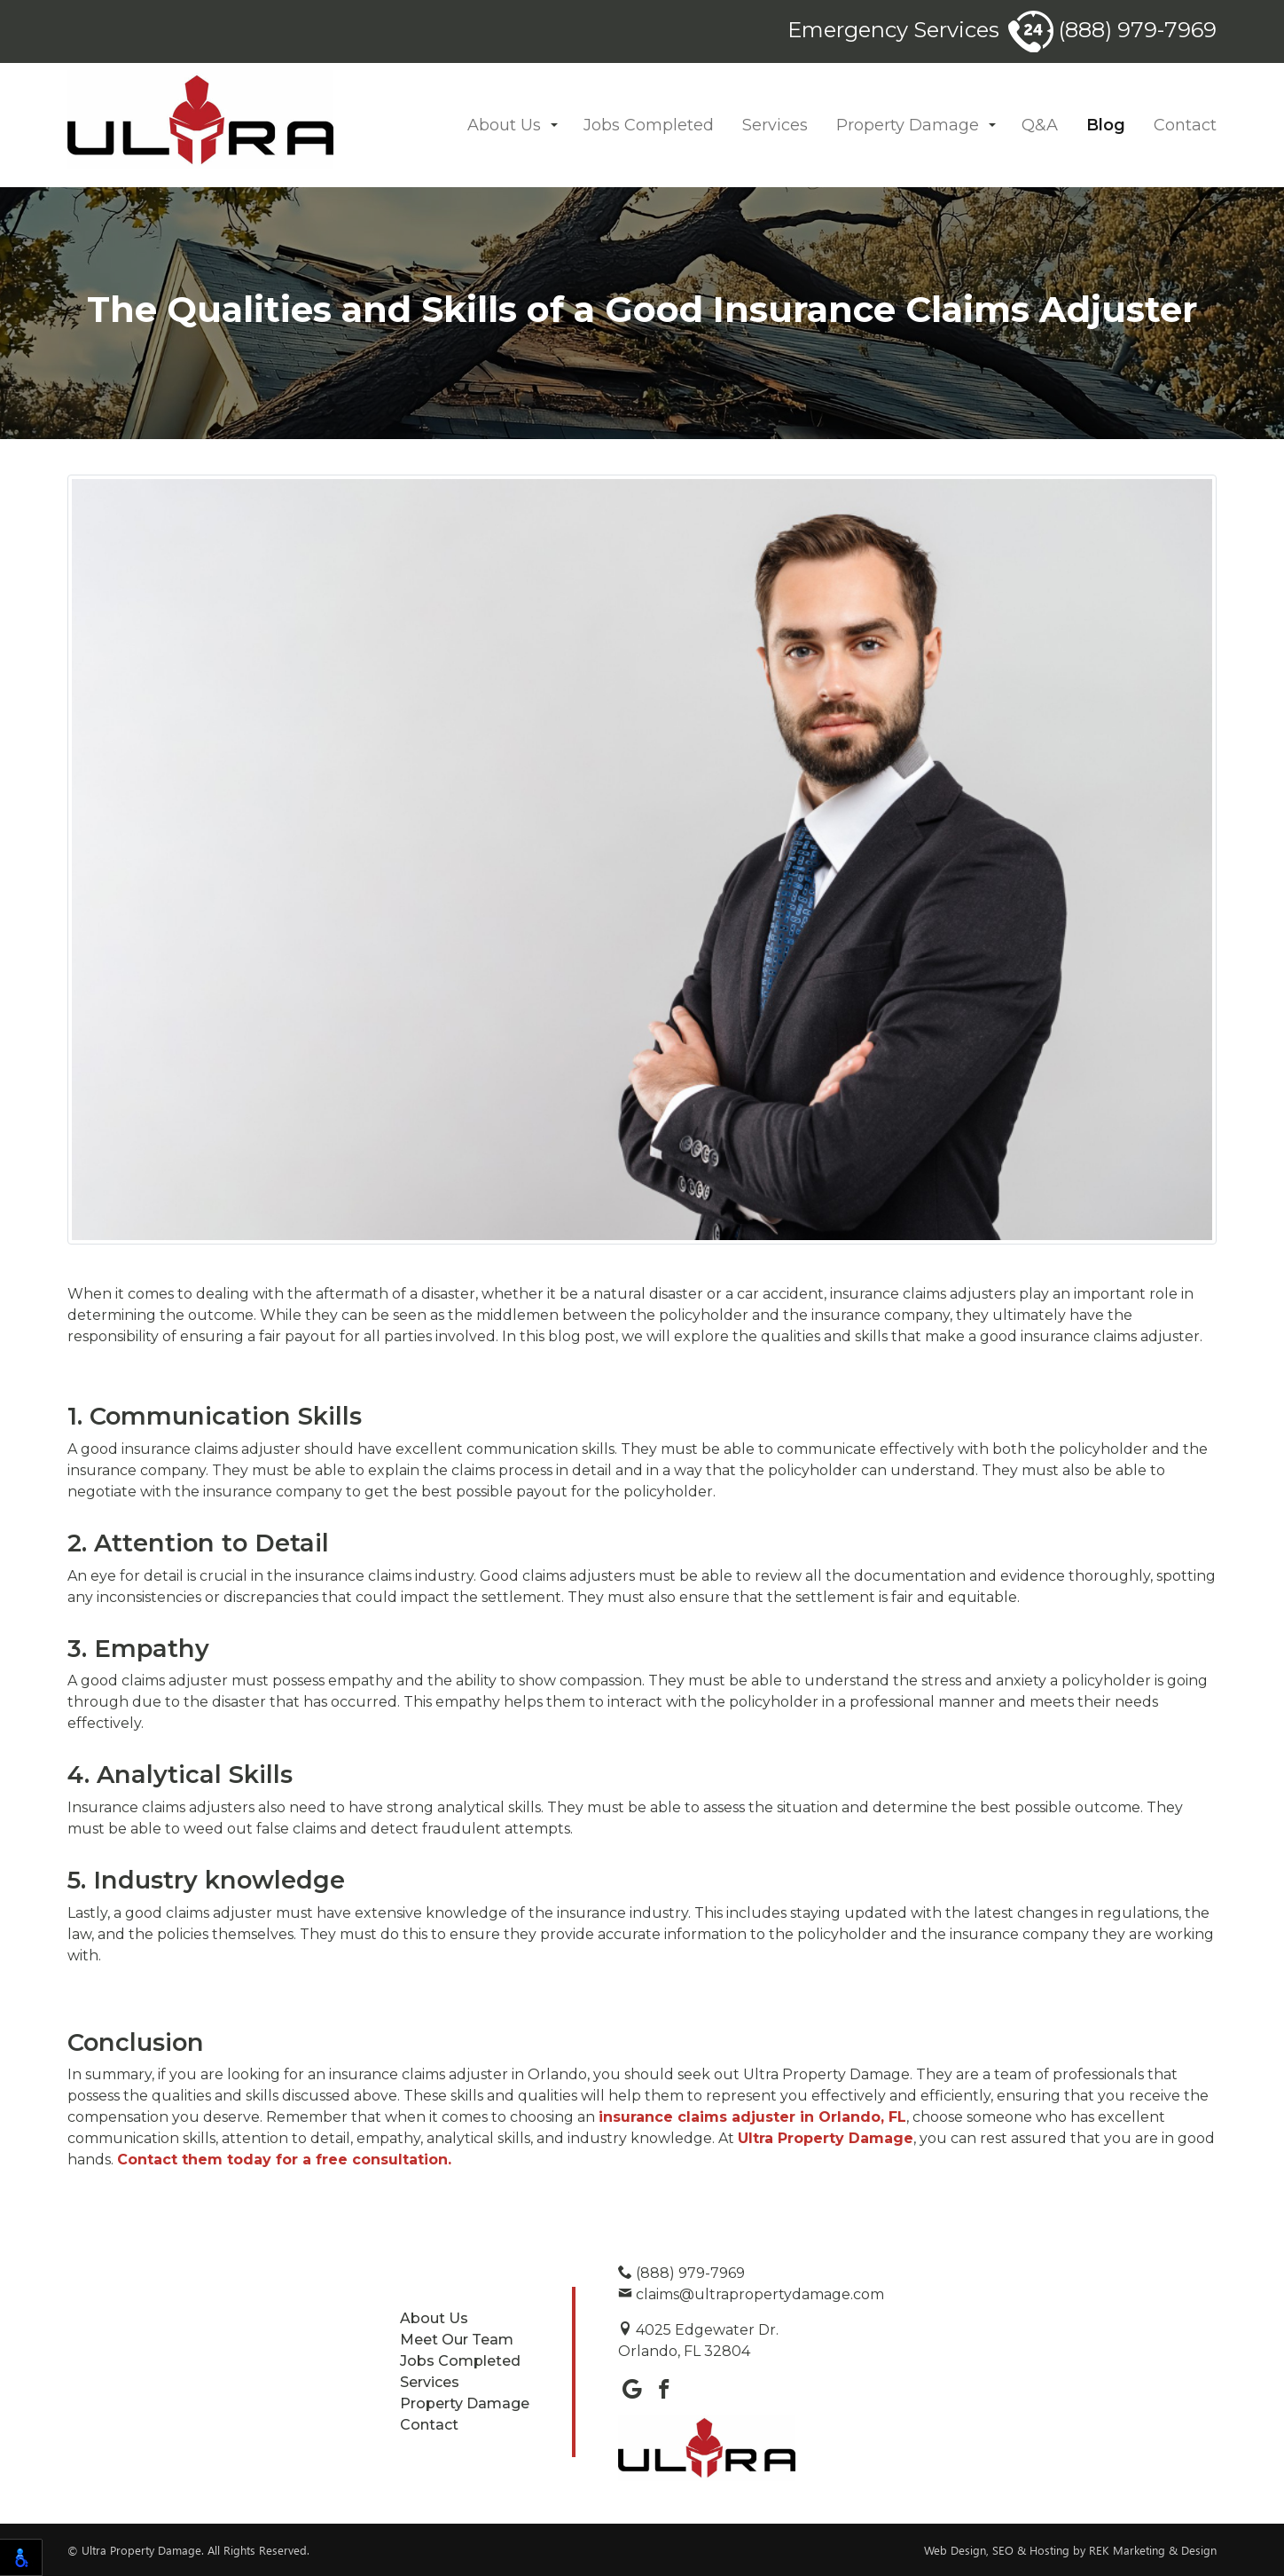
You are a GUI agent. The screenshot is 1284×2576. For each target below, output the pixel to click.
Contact (1185, 125)
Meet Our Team (456, 2339)
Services (775, 125)
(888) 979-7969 (1112, 30)
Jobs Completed (648, 125)
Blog (1105, 125)
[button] (554, 125)
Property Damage (907, 125)
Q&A (1040, 125)
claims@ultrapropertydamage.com (751, 2294)
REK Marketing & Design (1153, 2549)
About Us (504, 125)
